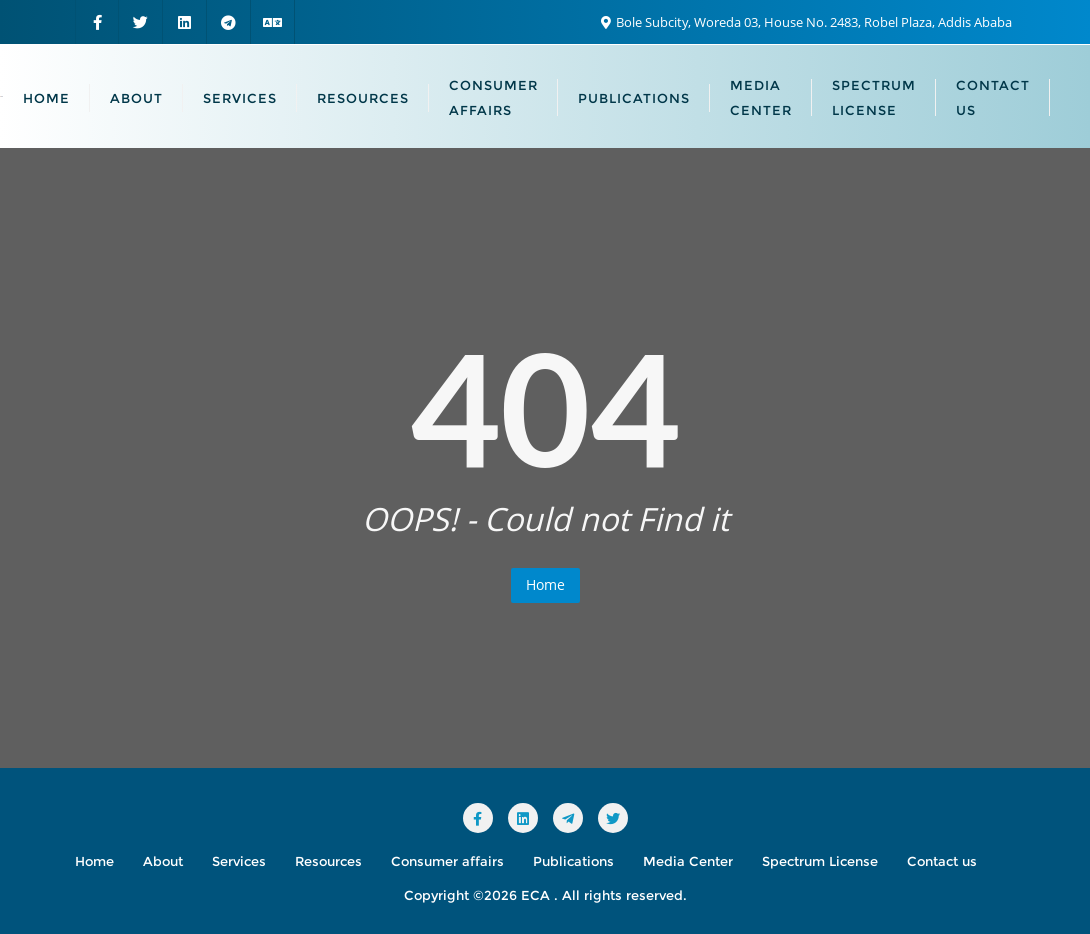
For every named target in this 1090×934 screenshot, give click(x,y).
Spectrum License (820, 861)
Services (239, 861)
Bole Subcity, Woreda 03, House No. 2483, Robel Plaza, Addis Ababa (806, 22)
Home (545, 584)
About (163, 861)
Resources (328, 861)
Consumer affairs (447, 861)
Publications (573, 861)
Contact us (942, 861)
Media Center (688, 861)
